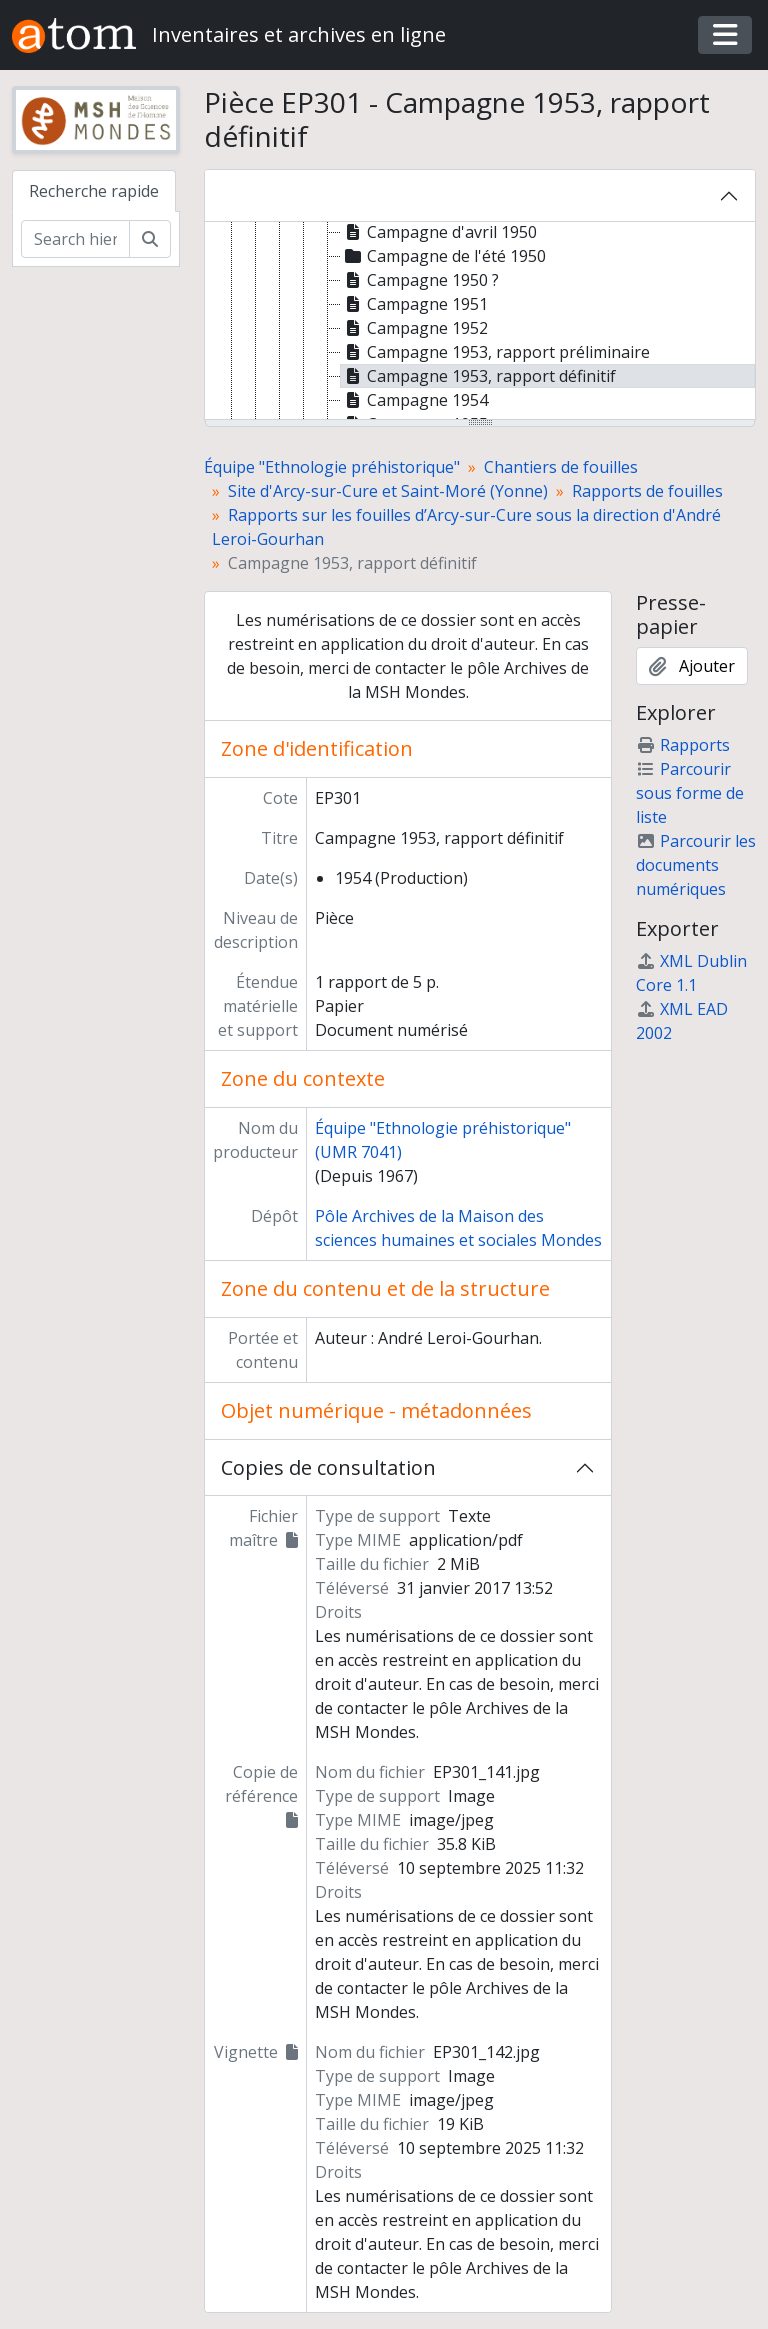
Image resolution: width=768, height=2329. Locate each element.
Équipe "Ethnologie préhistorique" (332, 467)
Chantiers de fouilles (561, 467)
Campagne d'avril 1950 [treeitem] (439, 232)
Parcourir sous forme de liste (690, 793)
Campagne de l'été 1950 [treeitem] (443, 256)
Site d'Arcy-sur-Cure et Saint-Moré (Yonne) (388, 491)
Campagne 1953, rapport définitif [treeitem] (478, 376)
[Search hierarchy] (75, 239)
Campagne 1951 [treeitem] (414, 304)
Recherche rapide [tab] (94, 191)
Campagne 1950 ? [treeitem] (420, 280)
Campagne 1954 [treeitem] (414, 400)
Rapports (683, 745)
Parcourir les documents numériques (696, 865)
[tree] (480, 322)
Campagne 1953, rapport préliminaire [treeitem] (495, 352)
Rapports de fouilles (647, 491)
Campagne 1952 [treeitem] (414, 328)
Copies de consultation (328, 1467)
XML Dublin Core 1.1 (691, 973)
